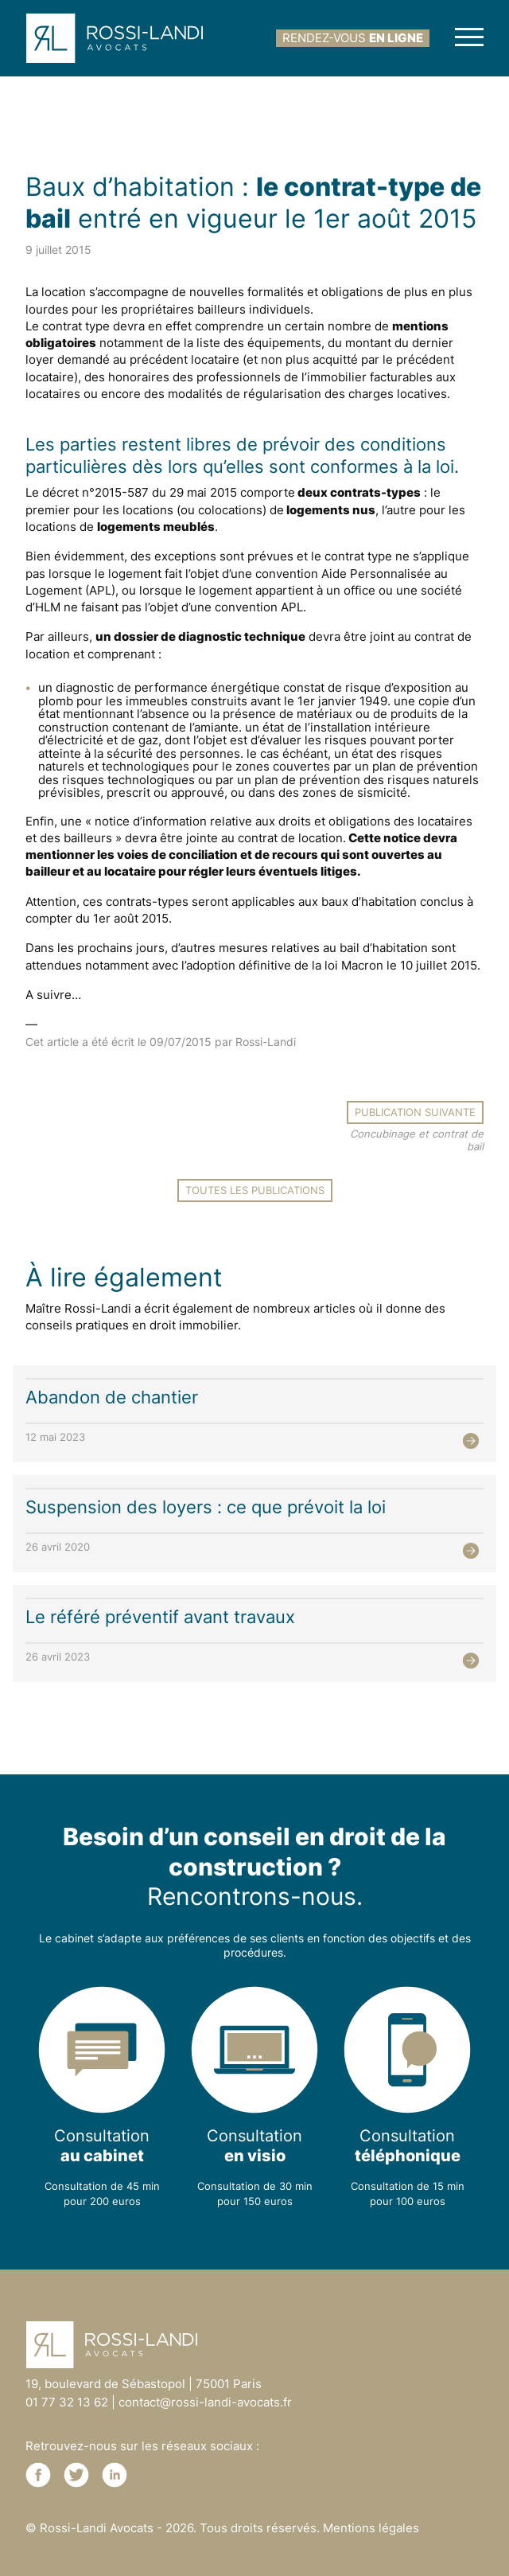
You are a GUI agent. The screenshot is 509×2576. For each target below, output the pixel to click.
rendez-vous (352, 37)
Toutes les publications (254, 1190)
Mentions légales (371, 2527)
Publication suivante (415, 1112)
